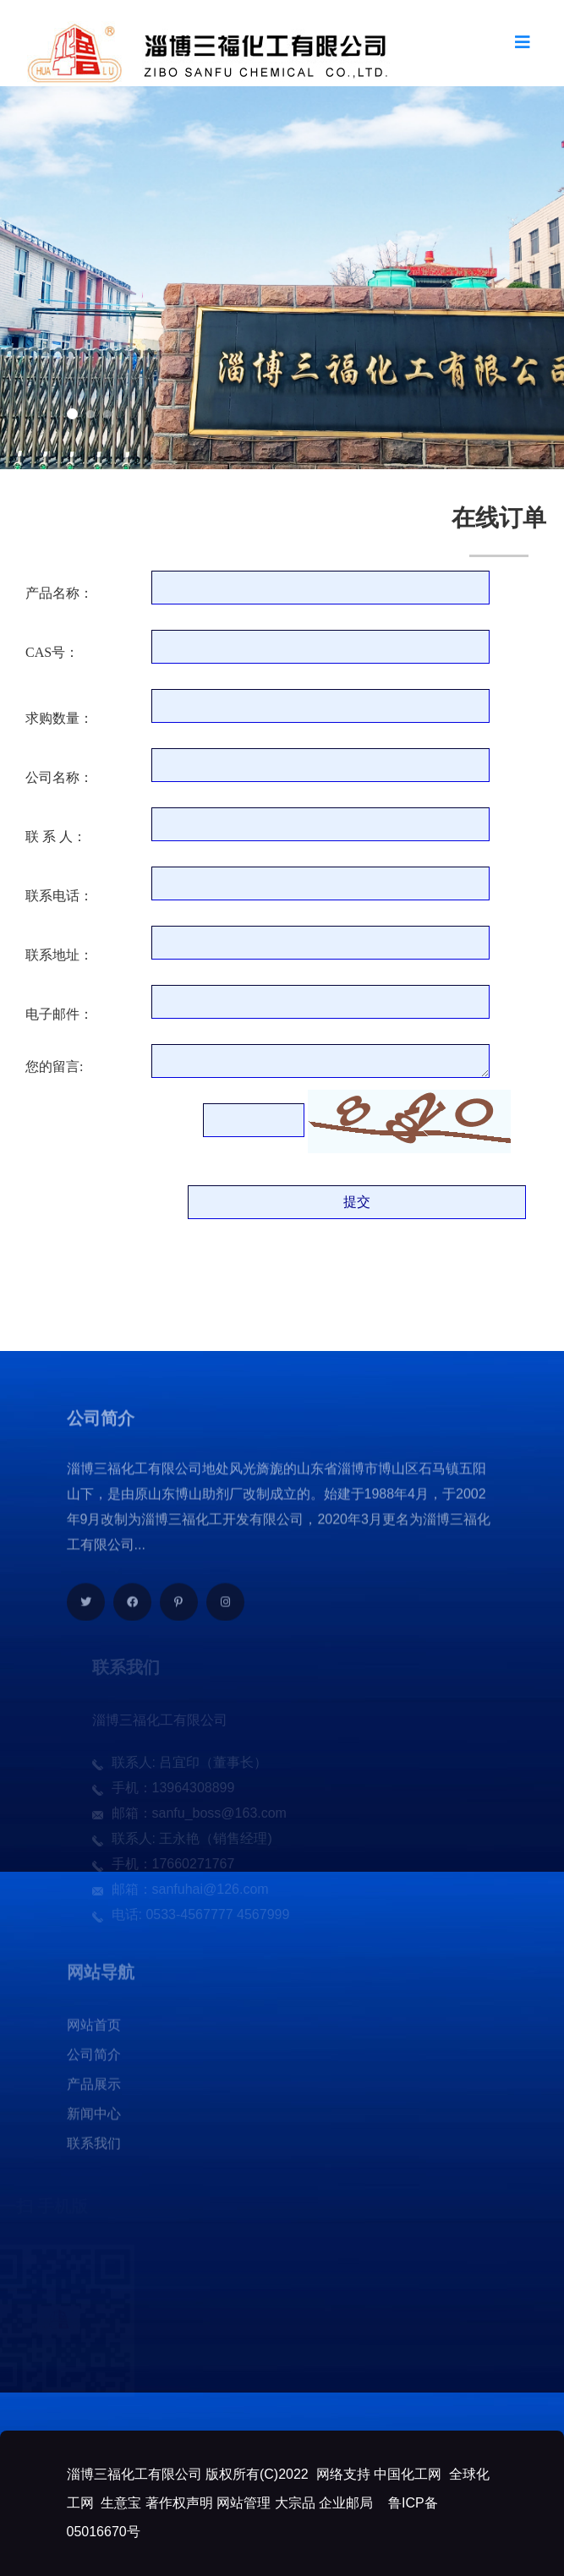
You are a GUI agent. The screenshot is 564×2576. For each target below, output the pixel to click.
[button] (72, 413)
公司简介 (94, 2060)
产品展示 (94, 2089)
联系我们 (94, 2148)
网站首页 (94, 2030)
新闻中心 (94, 2119)
